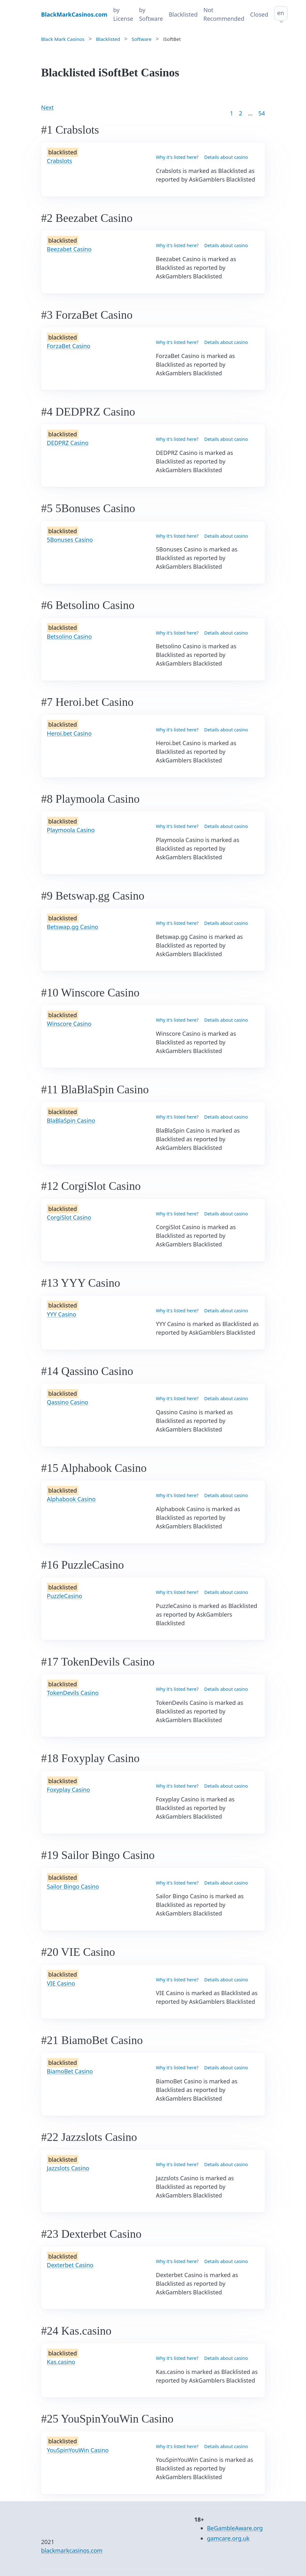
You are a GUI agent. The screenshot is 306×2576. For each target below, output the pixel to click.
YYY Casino (61, 1314)
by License (123, 14)
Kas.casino (61, 2362)
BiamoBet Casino (70, 2071)
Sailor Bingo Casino (73, 1886)
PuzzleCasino (64, 1596)
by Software (151, 14)
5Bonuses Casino (70, 539)
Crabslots (59, 161)
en (280, 13)
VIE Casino (61, 1983)
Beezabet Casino (69, 249)
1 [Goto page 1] (231, 113)
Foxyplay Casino (68, 1789)
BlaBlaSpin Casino (71, 1120)
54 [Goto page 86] (261, 113)
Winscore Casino (69, 1023)
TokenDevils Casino (73, 1693)
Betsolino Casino (69, 636)
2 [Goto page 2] (240, 113)
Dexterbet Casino (70, 2265)
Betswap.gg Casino (72, 927)
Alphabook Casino (71, 1499)
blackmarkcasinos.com (72, 2550)
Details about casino (226, 157)
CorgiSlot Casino (69, 1217)
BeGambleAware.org (235, 2528)
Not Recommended (223, 14)
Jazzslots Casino (68, 2168)
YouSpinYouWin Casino (78, 2450)
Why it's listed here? (177, 157)
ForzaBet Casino (68, 346)
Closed (259, 14)
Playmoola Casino (71, 830)
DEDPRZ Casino (68, 443)
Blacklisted (183, 14)
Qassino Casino (68, 1402)
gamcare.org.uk (228, 2538)
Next (47, 107)
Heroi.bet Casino (69, 733)
